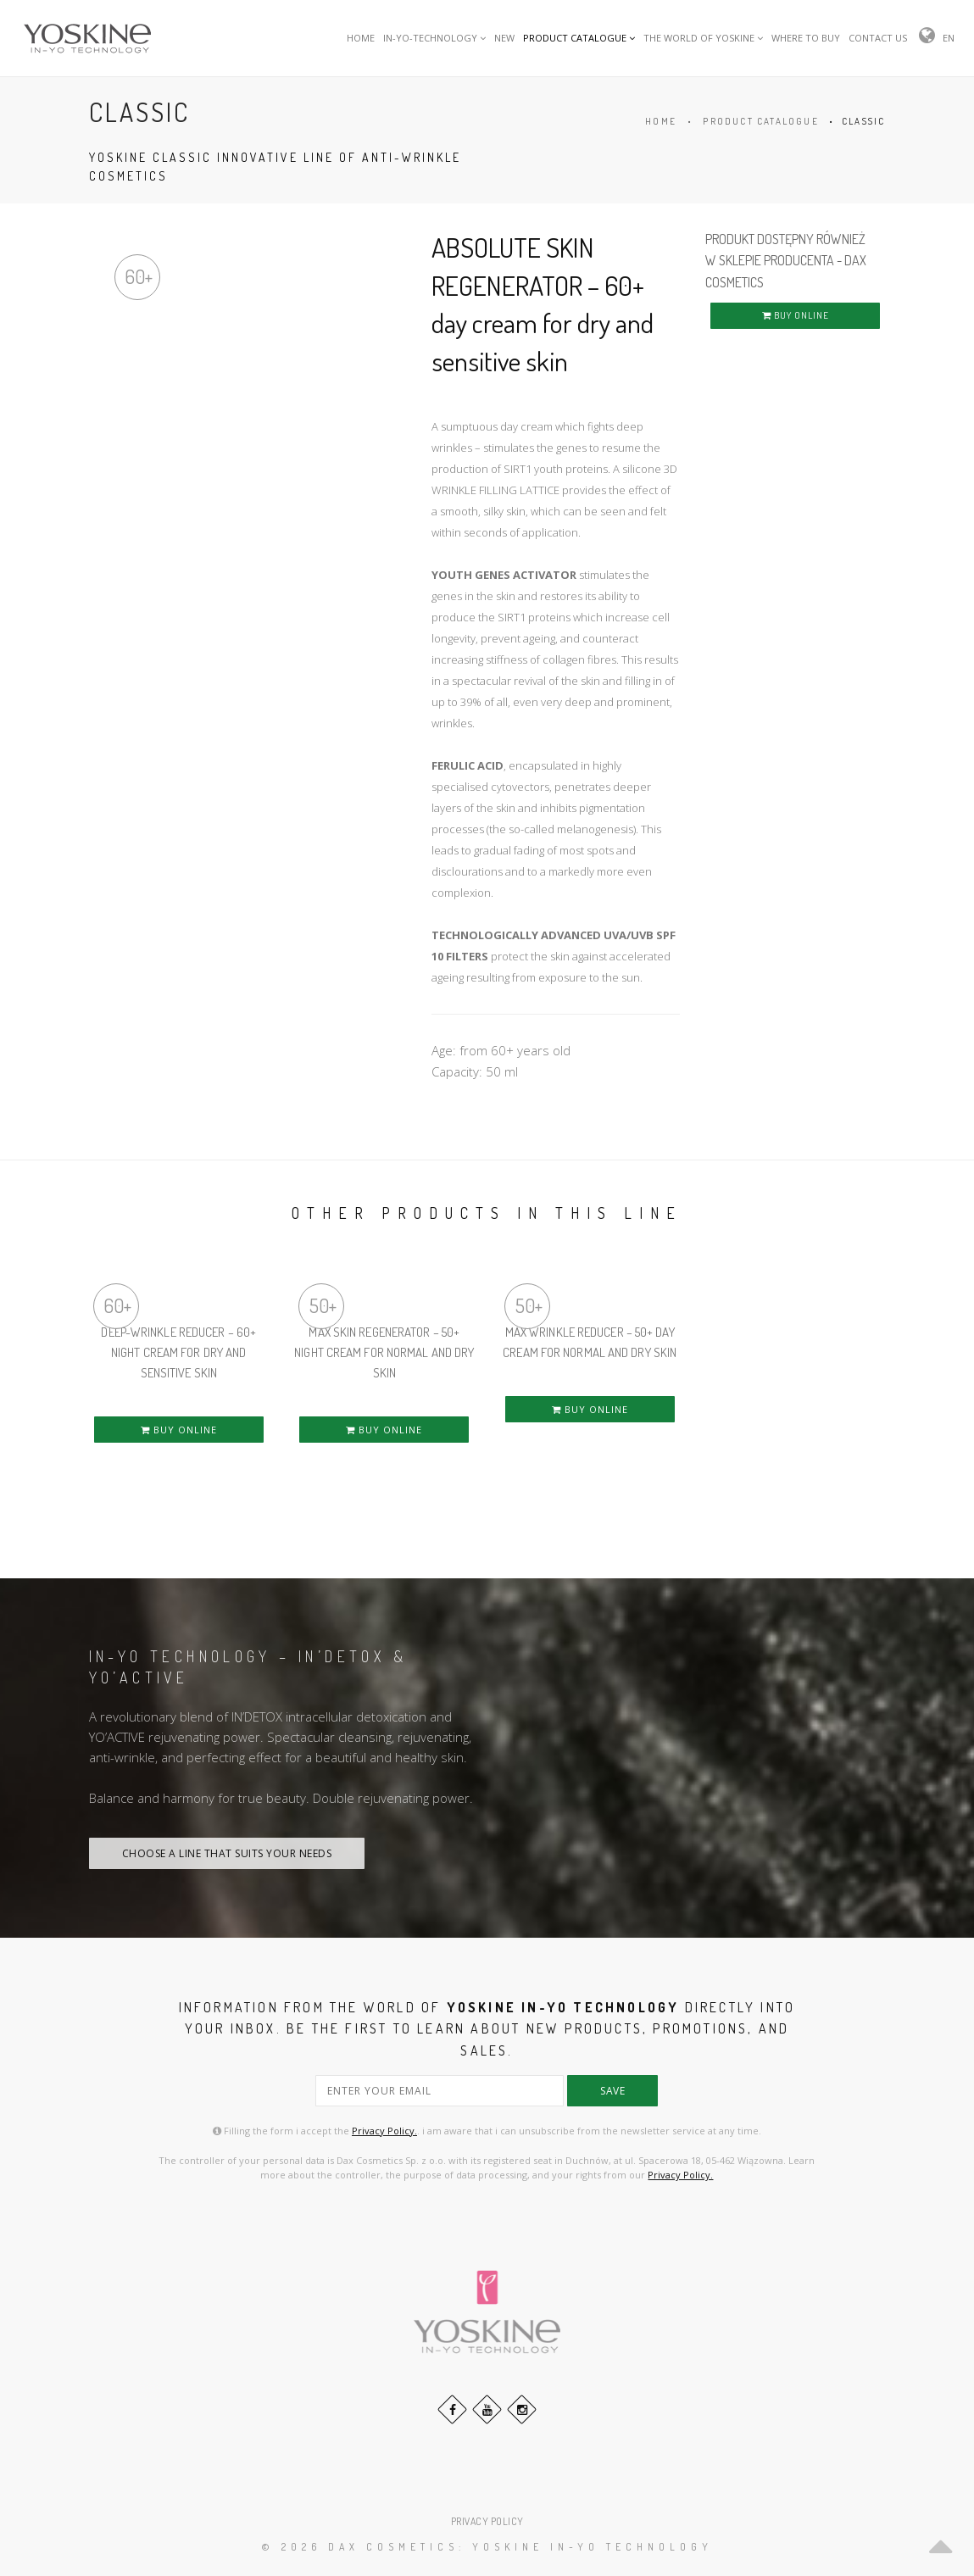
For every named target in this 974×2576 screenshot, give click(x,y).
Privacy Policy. (384, 2130)
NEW (504, 37)
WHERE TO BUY (805, 37)
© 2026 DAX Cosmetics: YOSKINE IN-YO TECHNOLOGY (487, 2546)
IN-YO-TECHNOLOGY (434, 37)
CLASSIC (863, 121)
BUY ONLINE (795, 315)
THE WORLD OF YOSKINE (703, 37)
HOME (361, 37)
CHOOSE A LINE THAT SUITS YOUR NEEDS (227, 1853)
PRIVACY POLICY (487, 2521)
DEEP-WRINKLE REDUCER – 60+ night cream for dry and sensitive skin (178, 1352)
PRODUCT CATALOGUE (579, 37)
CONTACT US (878, 37)
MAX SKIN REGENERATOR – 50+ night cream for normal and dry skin (384, 1352)
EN (949, 37)
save (612, 2091)
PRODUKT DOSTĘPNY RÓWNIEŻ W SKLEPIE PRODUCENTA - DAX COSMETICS (785, 261)
